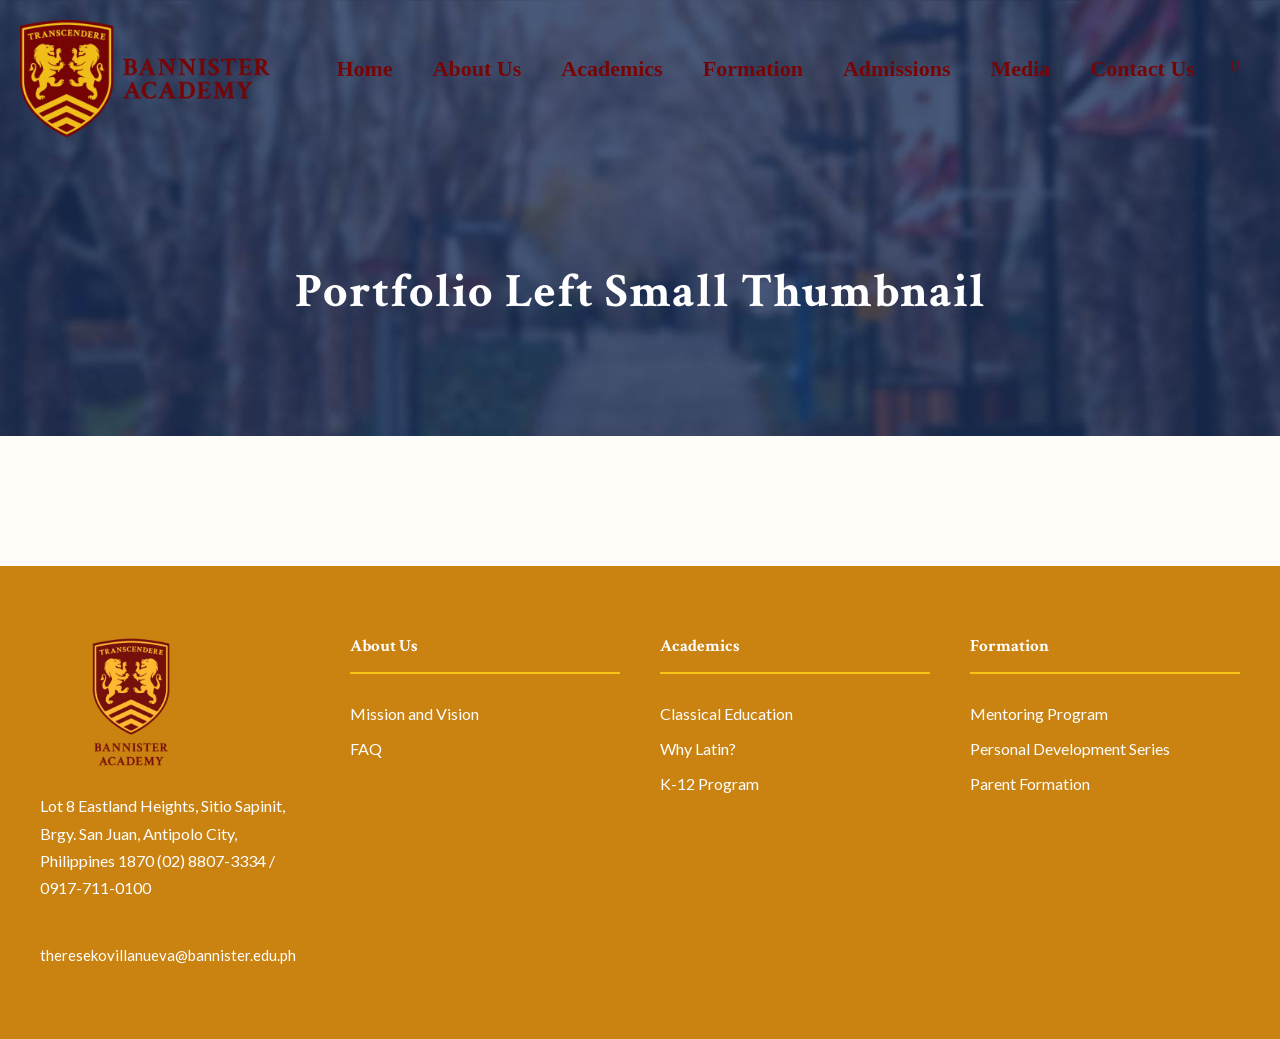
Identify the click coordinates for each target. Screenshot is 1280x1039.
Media (1020, 68)
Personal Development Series (1070, 748)
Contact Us (1142, 68)
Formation (753, 68)
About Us (477, 68)
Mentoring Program (1039, 713)
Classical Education (726, 713)
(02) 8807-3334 (211, 860)
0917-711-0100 (95, 887)
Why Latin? (698, 748)
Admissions (897, 68)
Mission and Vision (414, 713)
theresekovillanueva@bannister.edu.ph (168, 955)
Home (364, 68)
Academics (611, 68)
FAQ (366, 748)
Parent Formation (1030, 783)
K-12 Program (709, 783)
